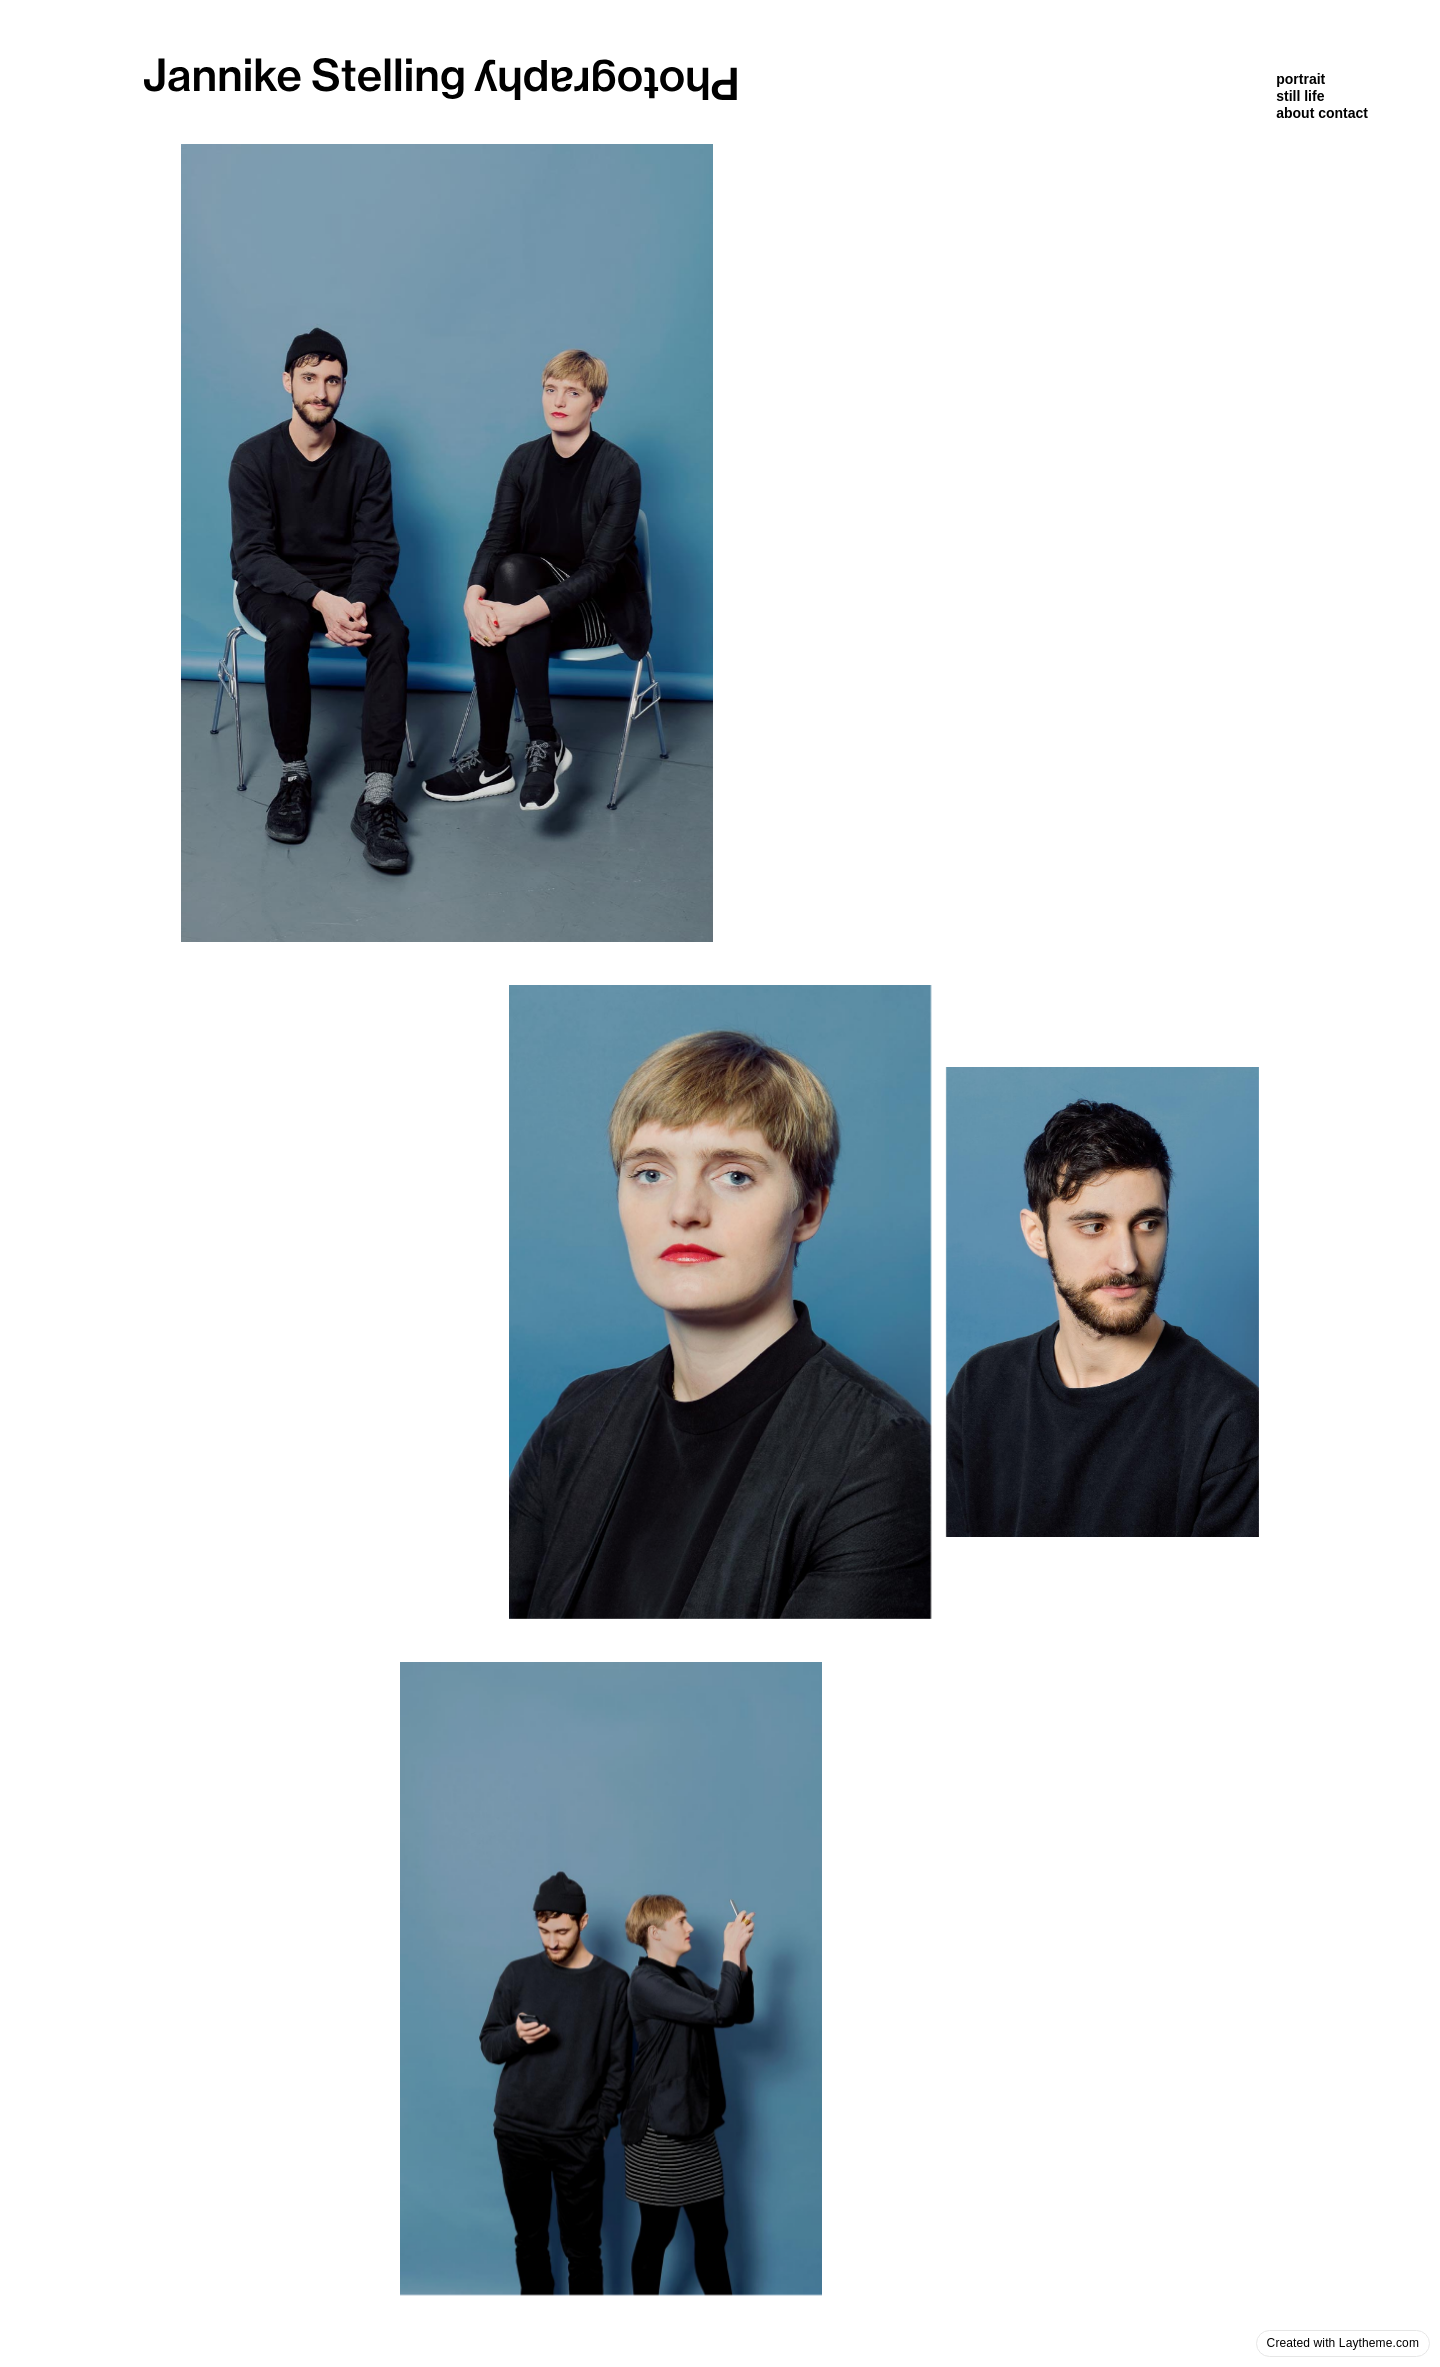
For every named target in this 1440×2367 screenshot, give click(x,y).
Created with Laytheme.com (1343, 2343)
